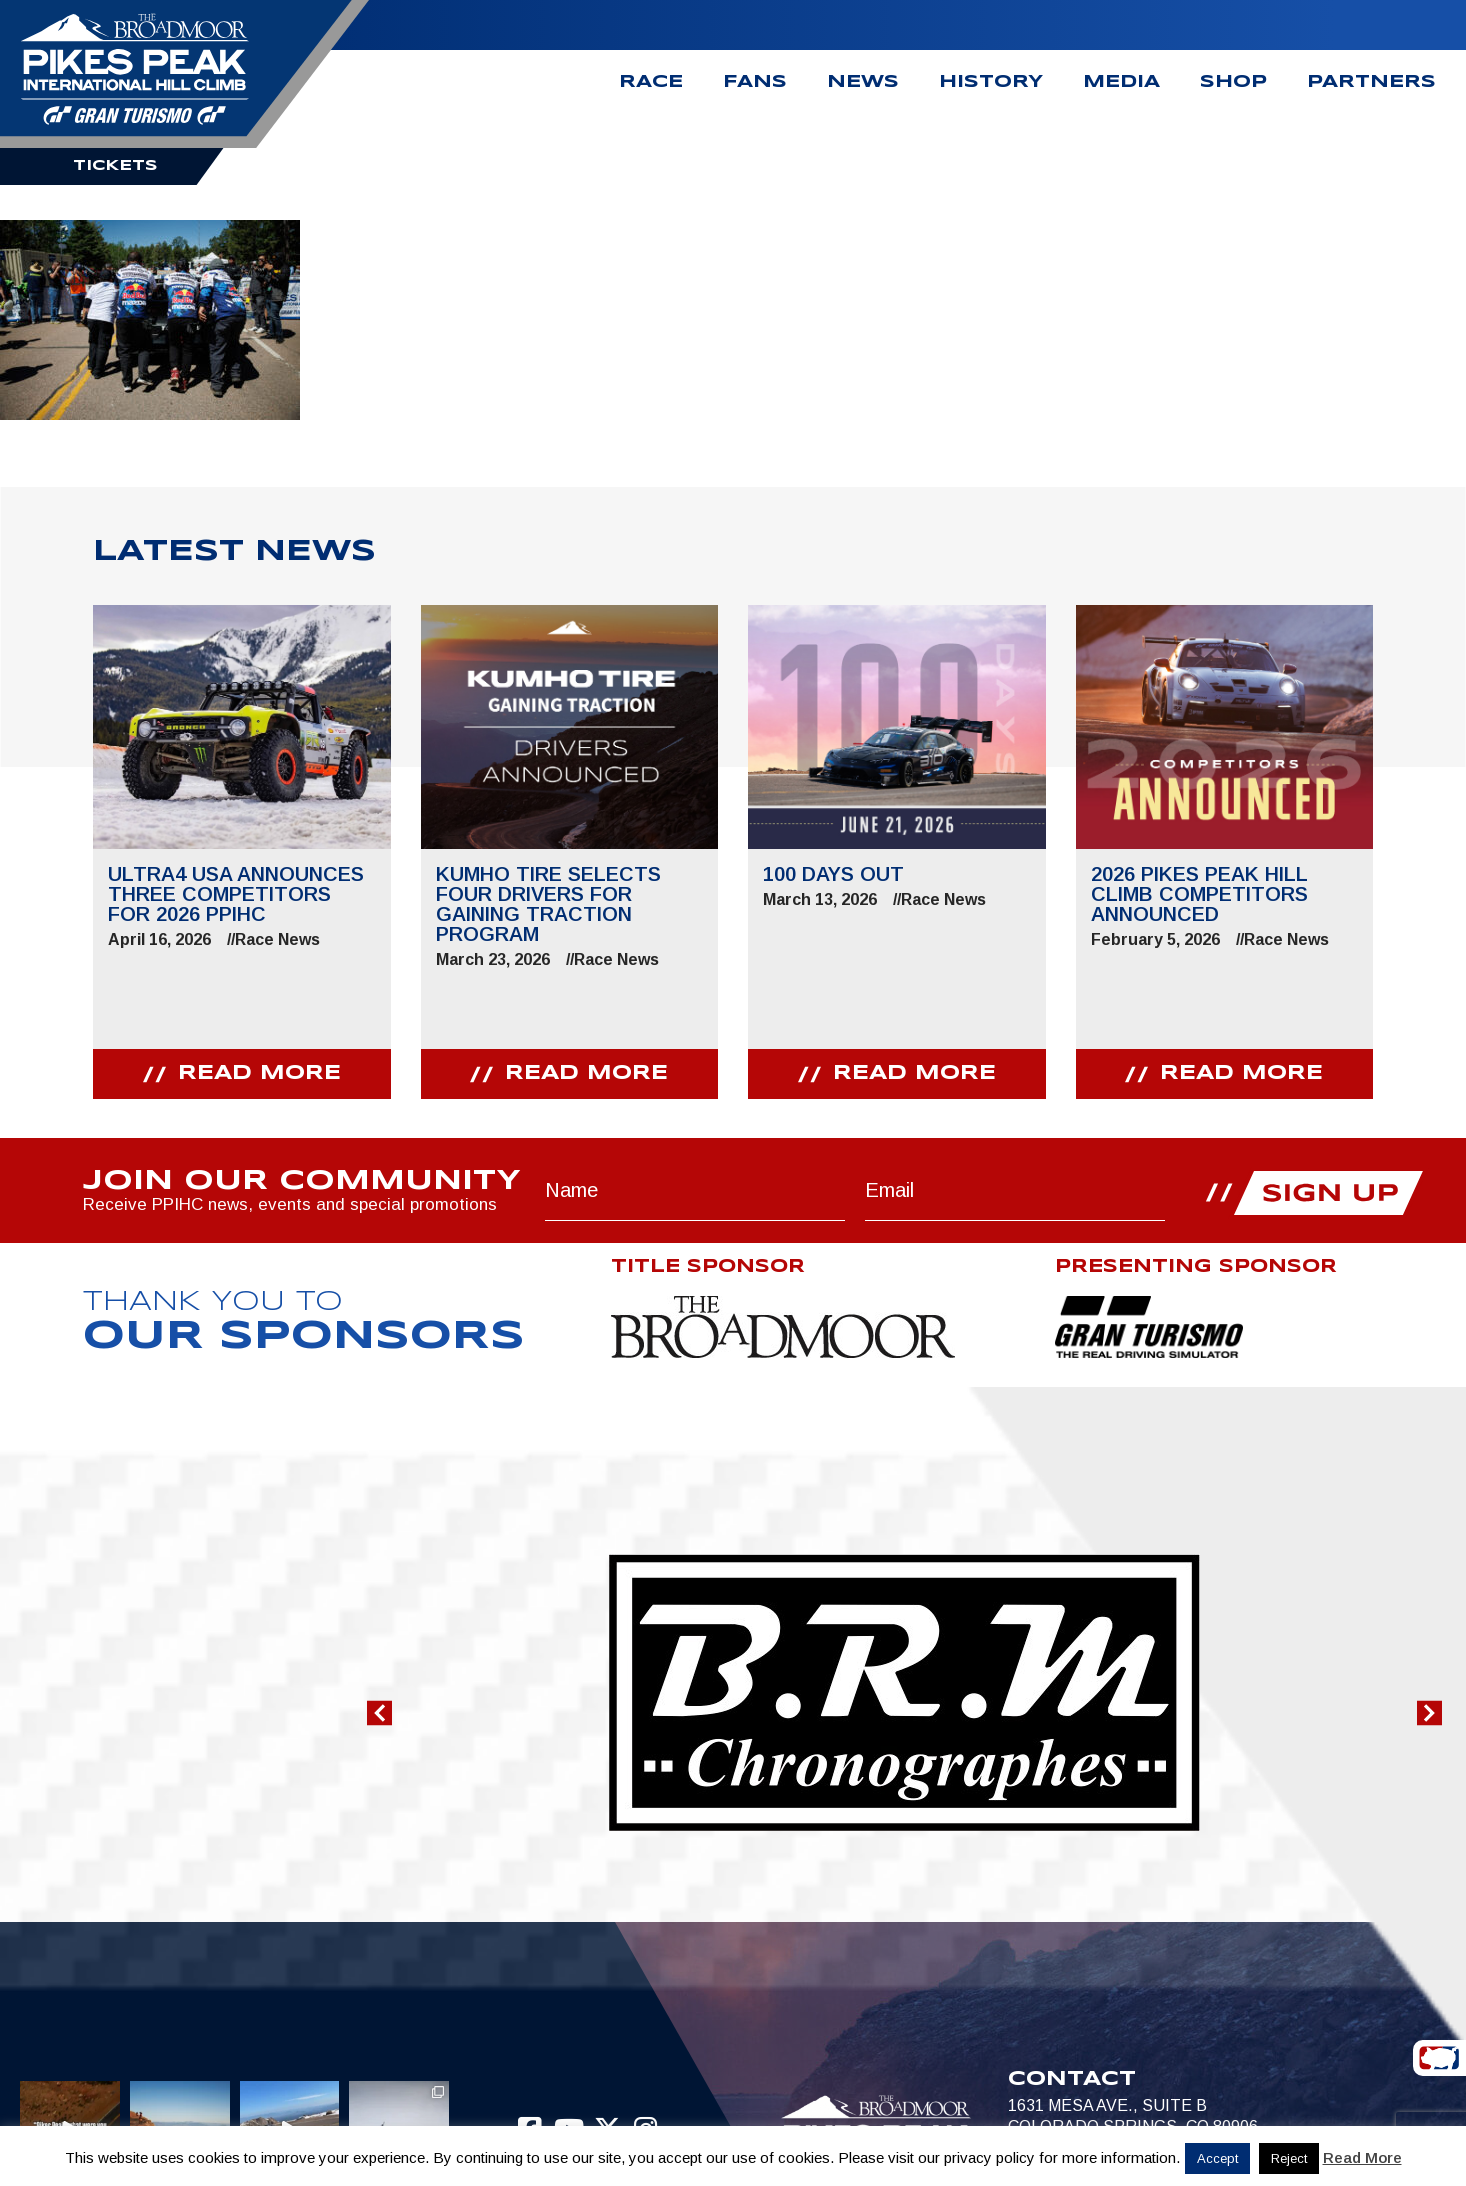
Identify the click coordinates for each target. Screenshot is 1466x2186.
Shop (1233, 82)
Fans (755, 82)
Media (1121, 82)
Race (651, 82)
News (863, 82)
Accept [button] (1217, 2158)
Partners (1371, 82)
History (991, 82)
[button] (379, 1713)
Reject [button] (1289, 2158)
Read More (1362, 2157)
